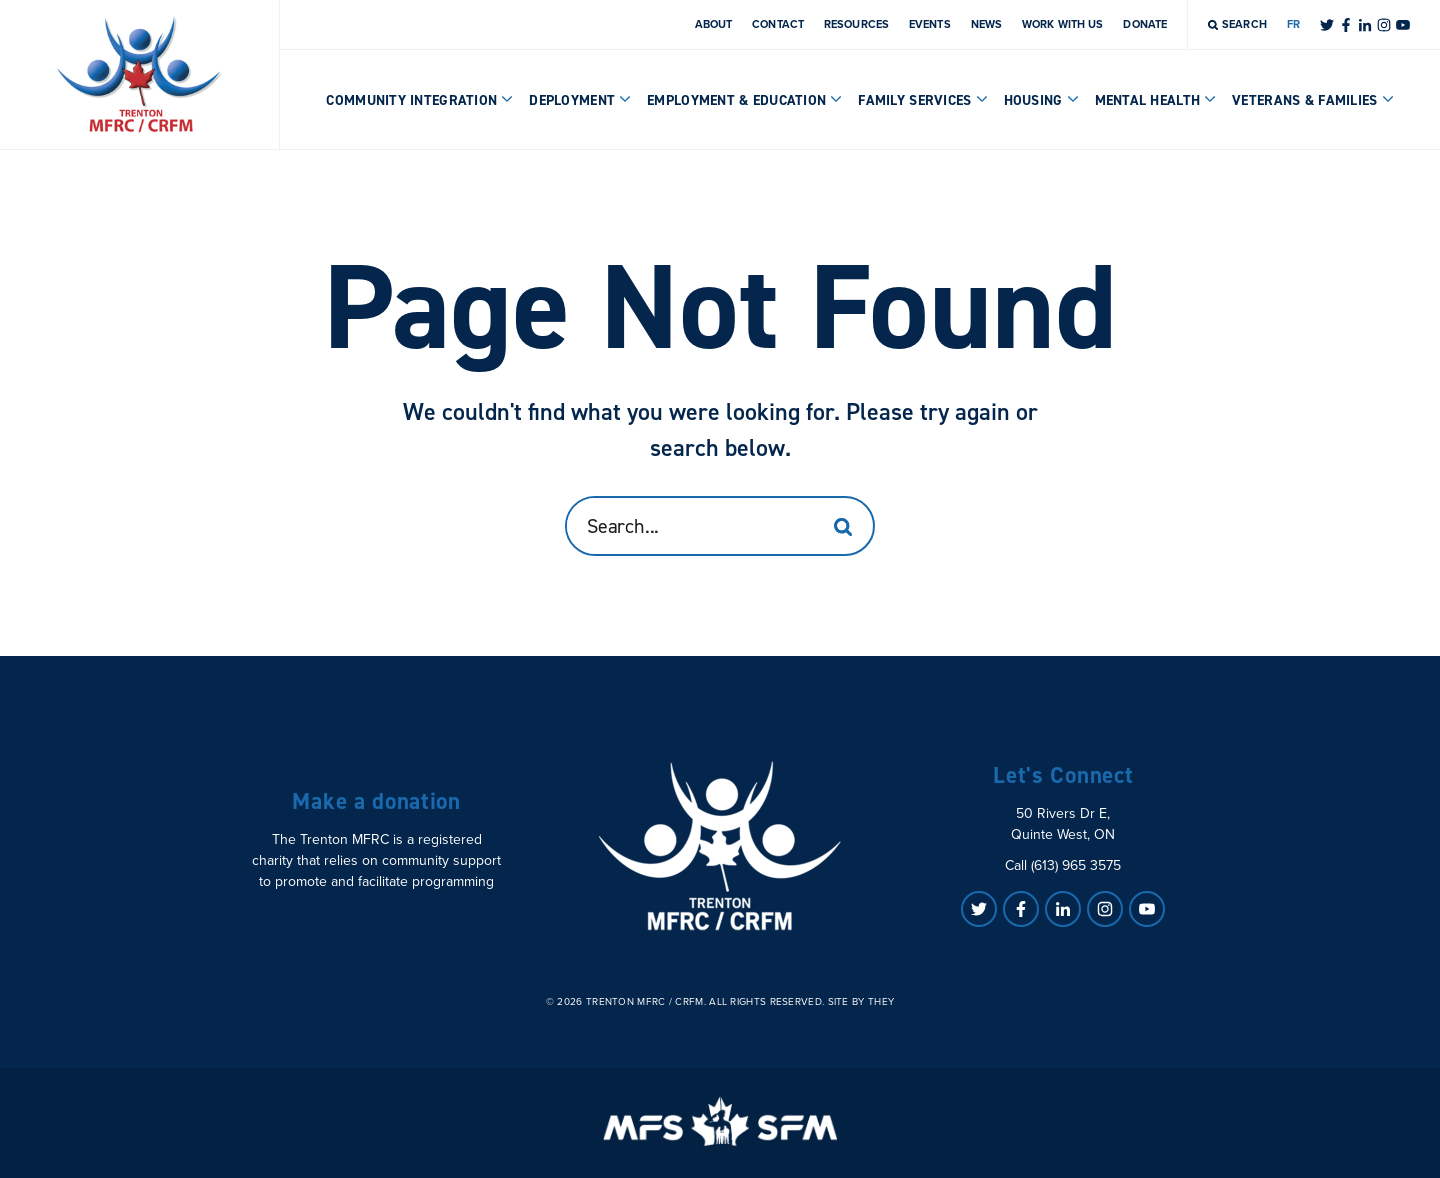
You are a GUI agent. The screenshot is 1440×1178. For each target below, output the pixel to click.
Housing (1041, 100)
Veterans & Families (1312, 100)
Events (930, 24)
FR (1293, 24)
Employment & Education (744, 100)
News (986, 24)
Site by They (861, 1002)
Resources (856, 24)
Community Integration (419, 100)
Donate (1145, 24)
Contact (778, 24)
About (714, 24)
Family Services (922, 100)
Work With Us (1062, 24)
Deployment (580, 100)
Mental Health (1156, 100)
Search (1237, 24)
